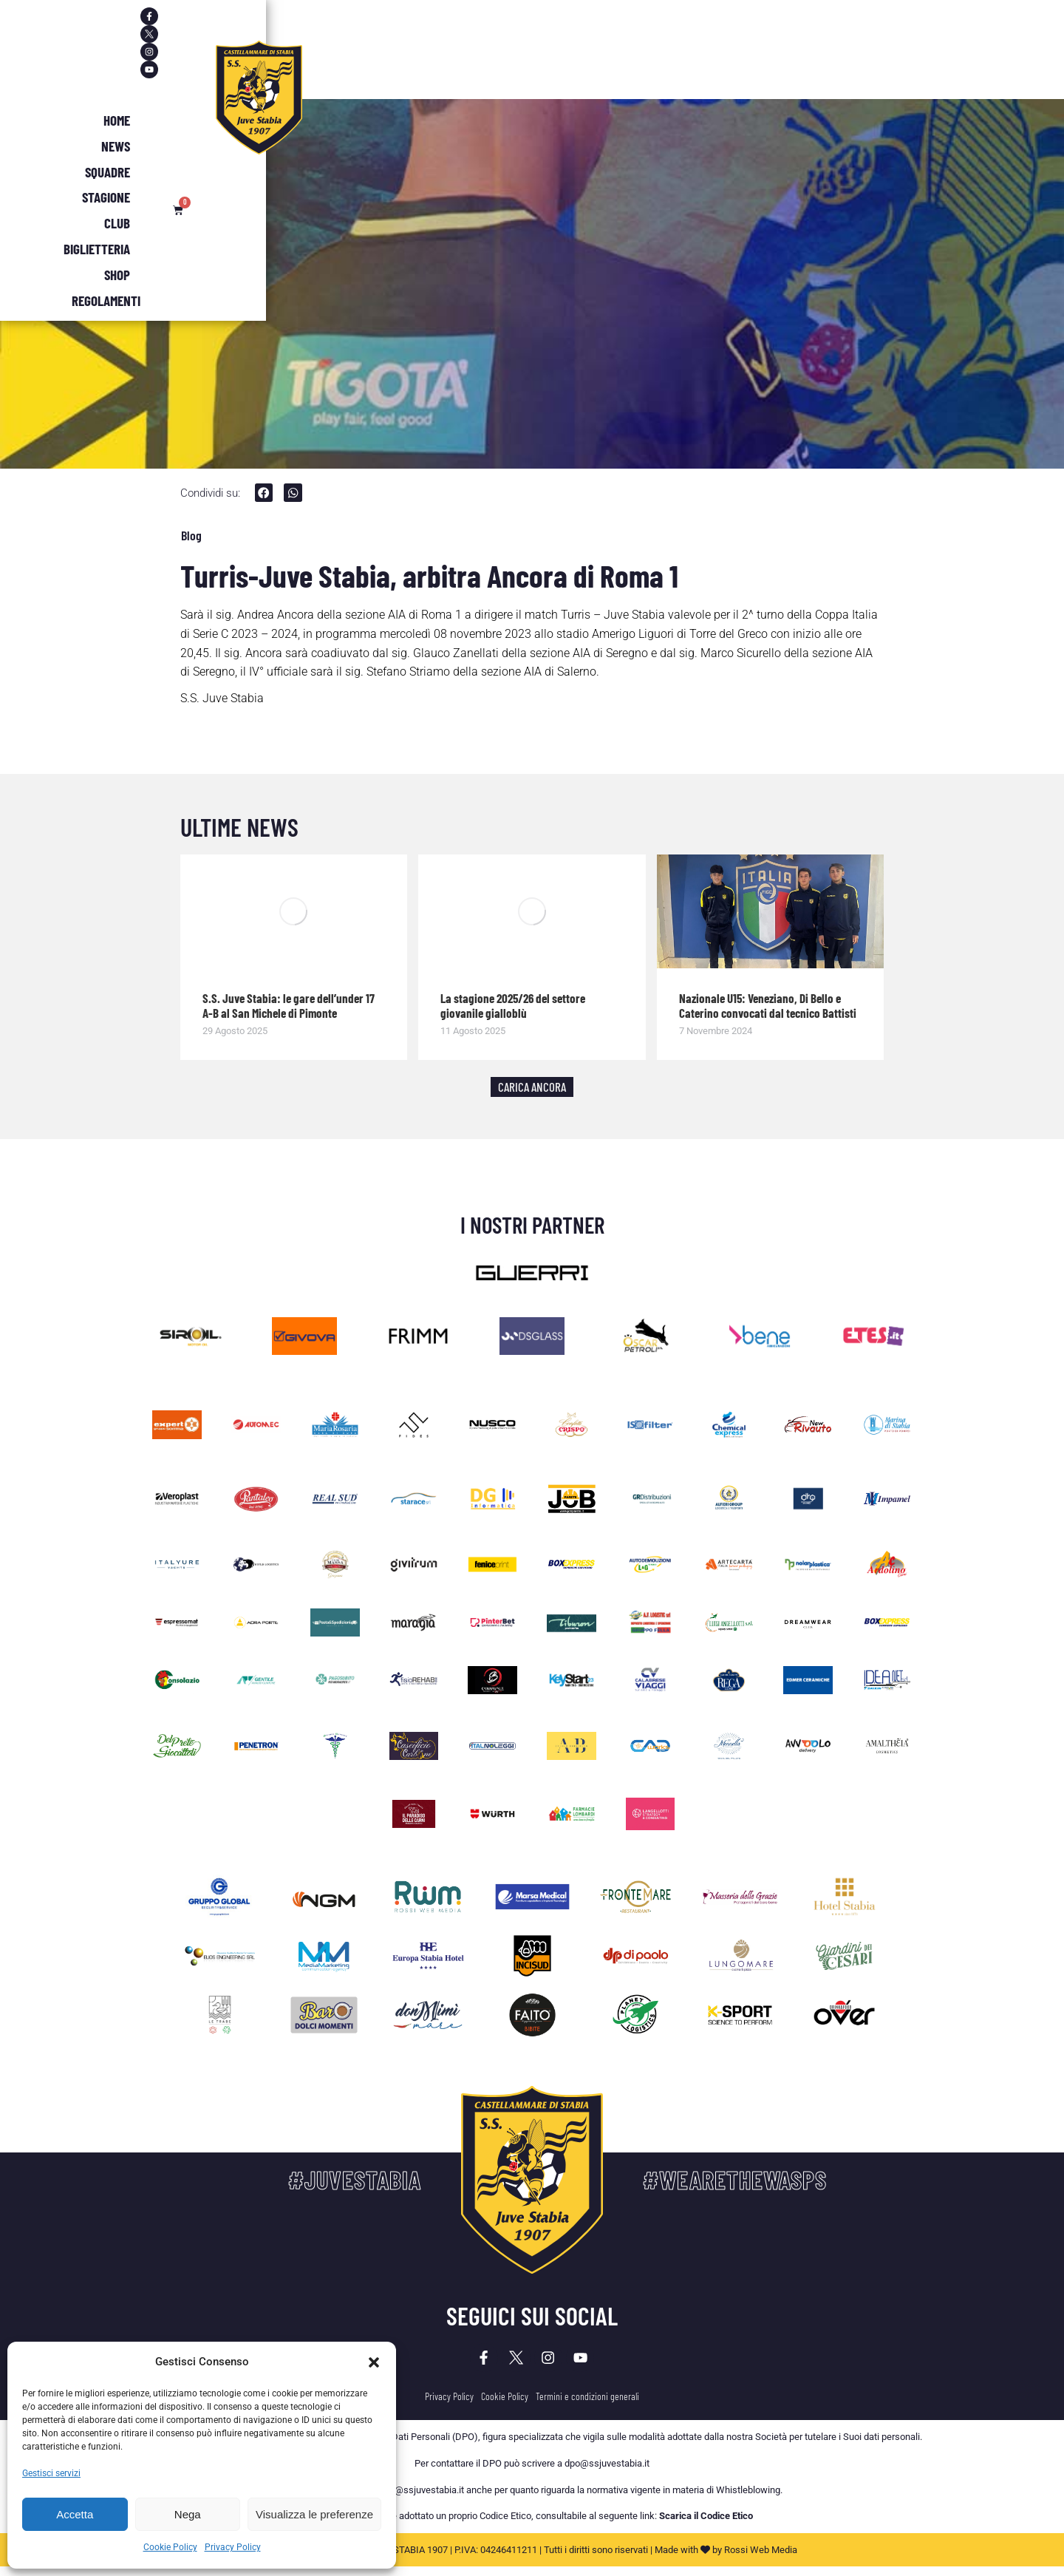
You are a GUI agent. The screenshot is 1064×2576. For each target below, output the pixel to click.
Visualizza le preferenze (314, 2514)
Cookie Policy (170, 2547)
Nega (187, 2514)
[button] (373, 2362)
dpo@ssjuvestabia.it (607, 2472)
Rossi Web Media (760, 2559)
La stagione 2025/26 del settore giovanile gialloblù (512, 1007)
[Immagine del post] (294, 914)
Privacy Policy (233, 2547)
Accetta (74, 2514)
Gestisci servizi (51, 2473)
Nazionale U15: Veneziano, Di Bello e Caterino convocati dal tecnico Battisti (767, 1007)
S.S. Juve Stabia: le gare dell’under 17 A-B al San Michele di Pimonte (288, 1007)
